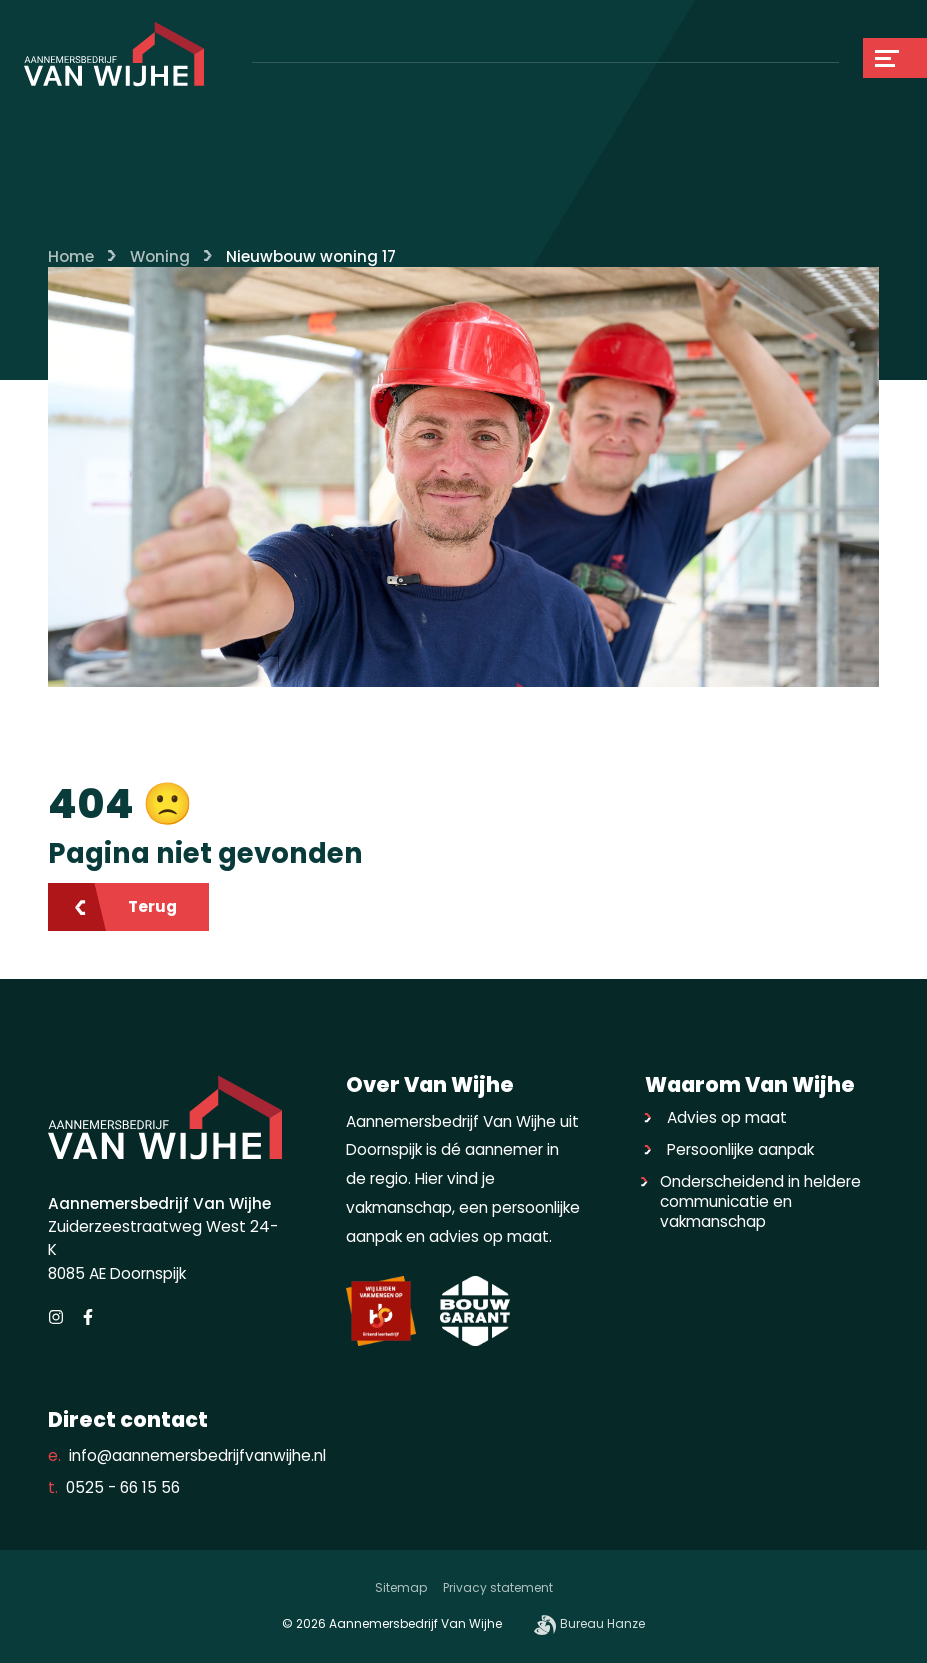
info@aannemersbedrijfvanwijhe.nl (187, 1456)
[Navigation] (895, 58)
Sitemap (401, 1587)
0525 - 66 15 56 (114, 1488)
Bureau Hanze (589, 1625)
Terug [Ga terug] (124, 906)
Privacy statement (498, 1587)
